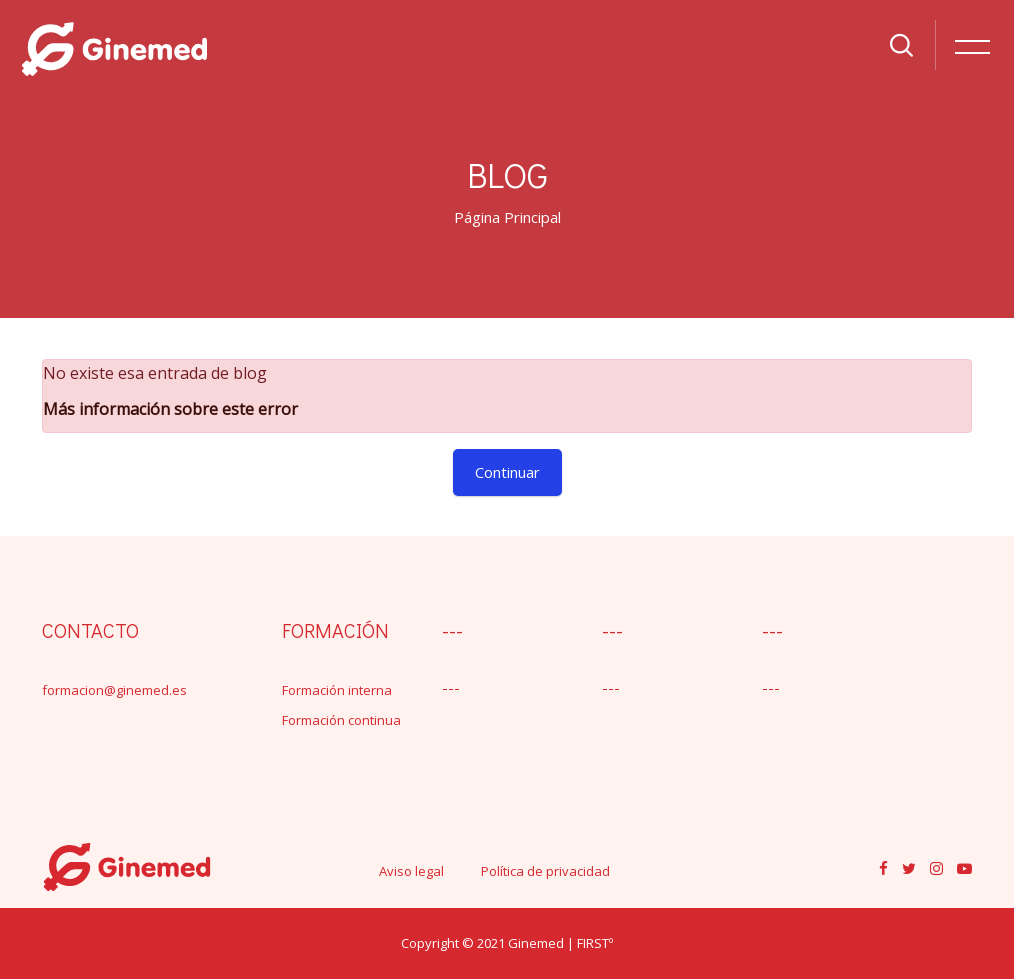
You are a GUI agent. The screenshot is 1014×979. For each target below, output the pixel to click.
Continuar (507, 472)
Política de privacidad (545, 871)
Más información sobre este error (170, 409)
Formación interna (337, 690)
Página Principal (507, 217)
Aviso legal (411, 871)
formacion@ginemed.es (114, 690)
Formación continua (341, 720)
